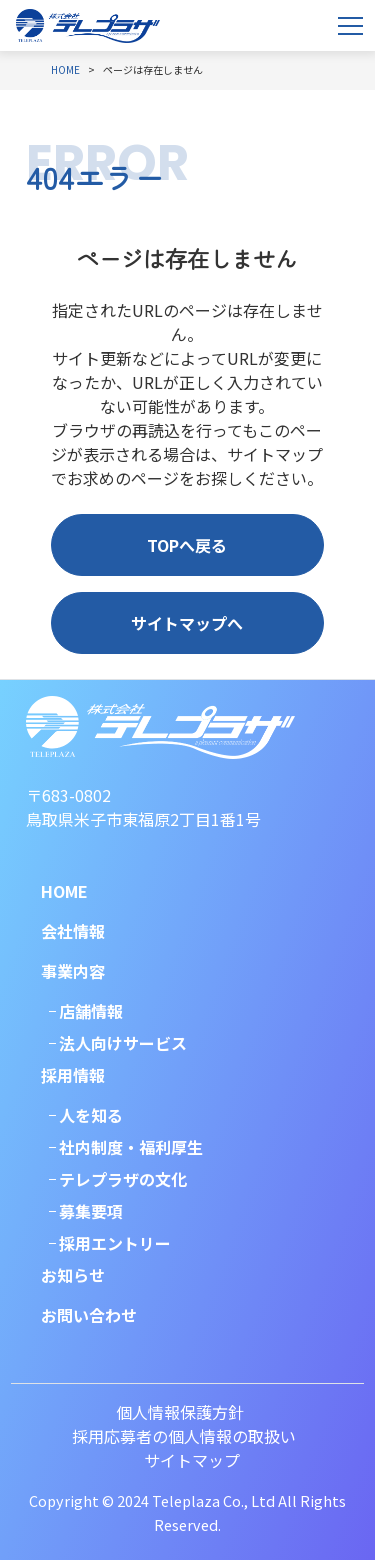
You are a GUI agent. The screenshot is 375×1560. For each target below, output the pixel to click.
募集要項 (91, 1211)
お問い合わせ (89, 1315)
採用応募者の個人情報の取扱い (184, 1436)
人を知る (91, 1115)
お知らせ (73, 1275)
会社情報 (73, 931)
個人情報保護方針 (180, 1412)
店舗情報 (91, 1011)
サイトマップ (192, 1460)
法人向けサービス (123, 1043)
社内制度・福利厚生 (131, 1147)
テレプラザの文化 (123, 1179)
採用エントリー (115, 1243)
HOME (64, 891)
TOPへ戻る (187, 545)
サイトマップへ (187, 623)
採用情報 (73, 1075)
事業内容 (73, 971)
